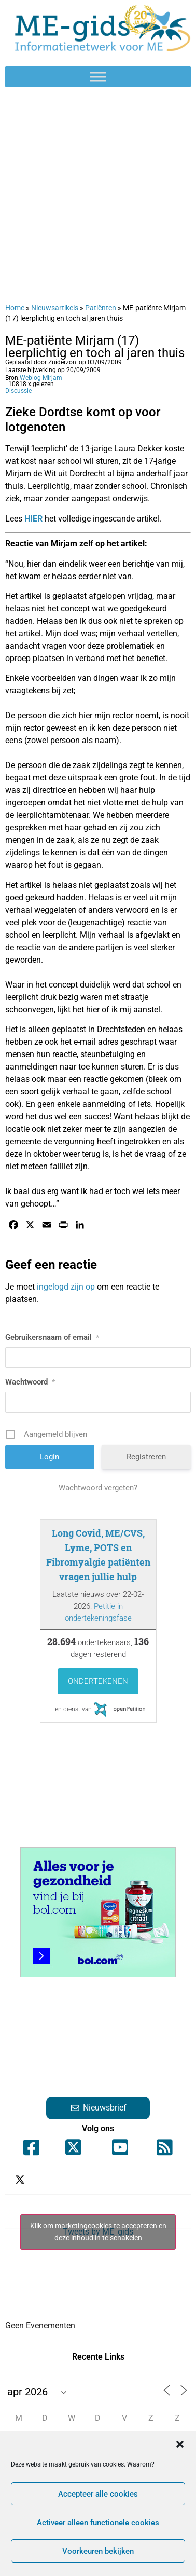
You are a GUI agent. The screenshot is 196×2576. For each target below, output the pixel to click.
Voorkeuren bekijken (98, 2551)
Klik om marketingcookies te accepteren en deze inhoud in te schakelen (98, 2232)
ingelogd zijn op (66, 1287)
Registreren (146, 1456)
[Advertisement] (97, 195)
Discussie (18, 390)
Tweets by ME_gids (98, 2232)
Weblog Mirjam (41, 377)
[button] (180, 2444)
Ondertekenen (98, 1681)
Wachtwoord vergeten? (98, 1487)
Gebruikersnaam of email (52, 1337)
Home (14, 308)
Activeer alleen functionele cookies (98, 2522)
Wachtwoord (30, 1382)
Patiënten (100, 308)
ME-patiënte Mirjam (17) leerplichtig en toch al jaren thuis (95, 346)
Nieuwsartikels (54, 308)
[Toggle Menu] (98, 76)
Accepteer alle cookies (98, 2494)
